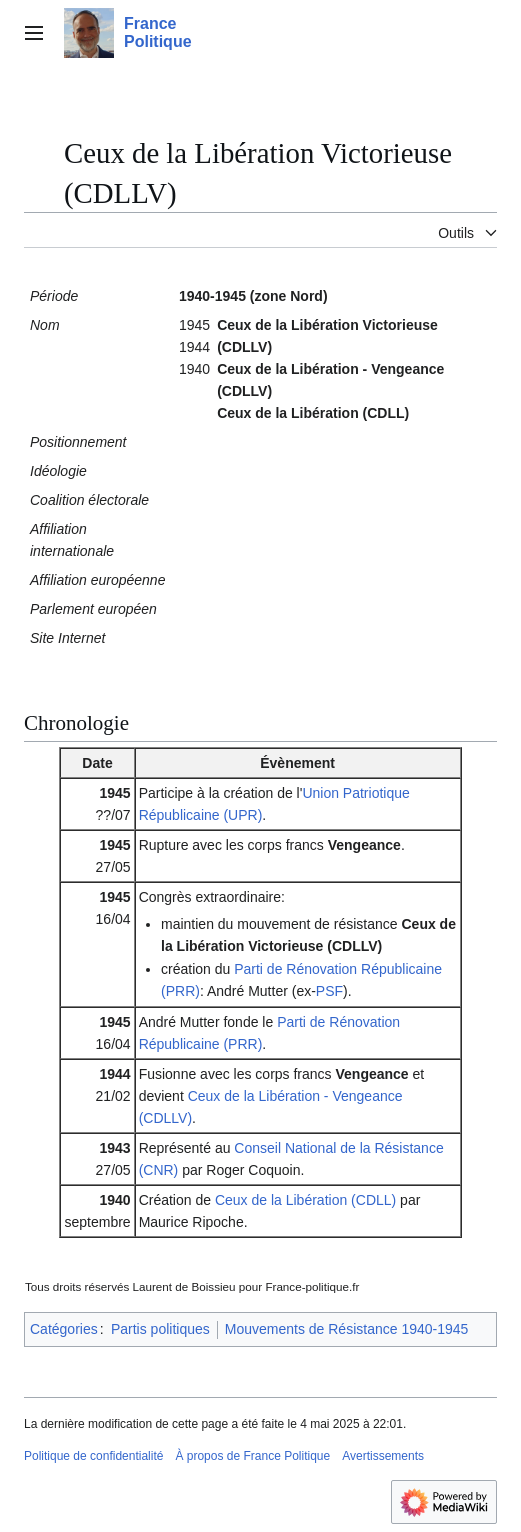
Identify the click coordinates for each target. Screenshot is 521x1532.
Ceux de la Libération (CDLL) (305, 1200)
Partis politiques (160, 1329)
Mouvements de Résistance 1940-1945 (347, 1329)
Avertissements (383, 1456)
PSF (329, 991)
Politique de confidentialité (93, 1456)
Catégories (64, 1329)
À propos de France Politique (252, 1456)
